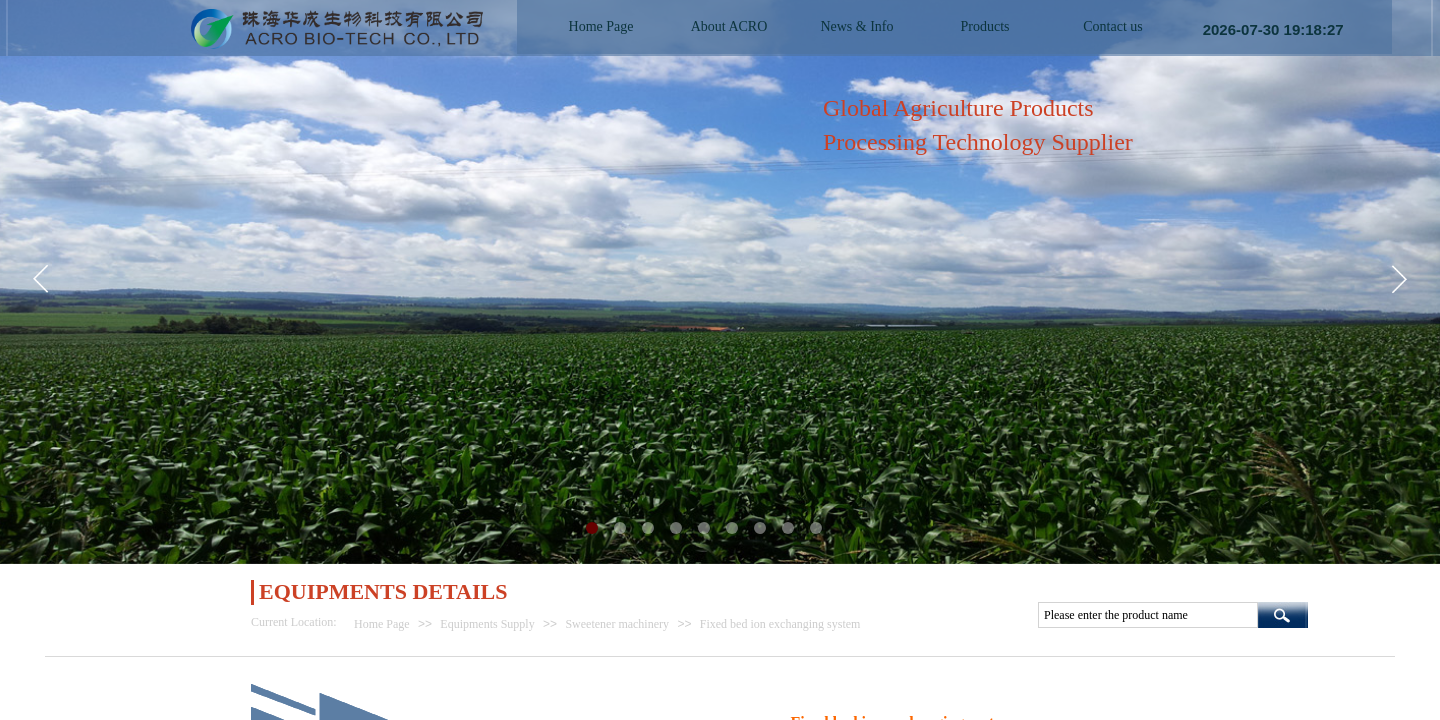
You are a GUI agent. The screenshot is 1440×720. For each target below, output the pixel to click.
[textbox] (1148, 615)
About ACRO (729, 26)
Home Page (382, 624)
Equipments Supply (487, 624)
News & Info (856, 26)
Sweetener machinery (617, 624)
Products (985, 26)
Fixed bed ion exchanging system (780, 624)
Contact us (1113, 26)
